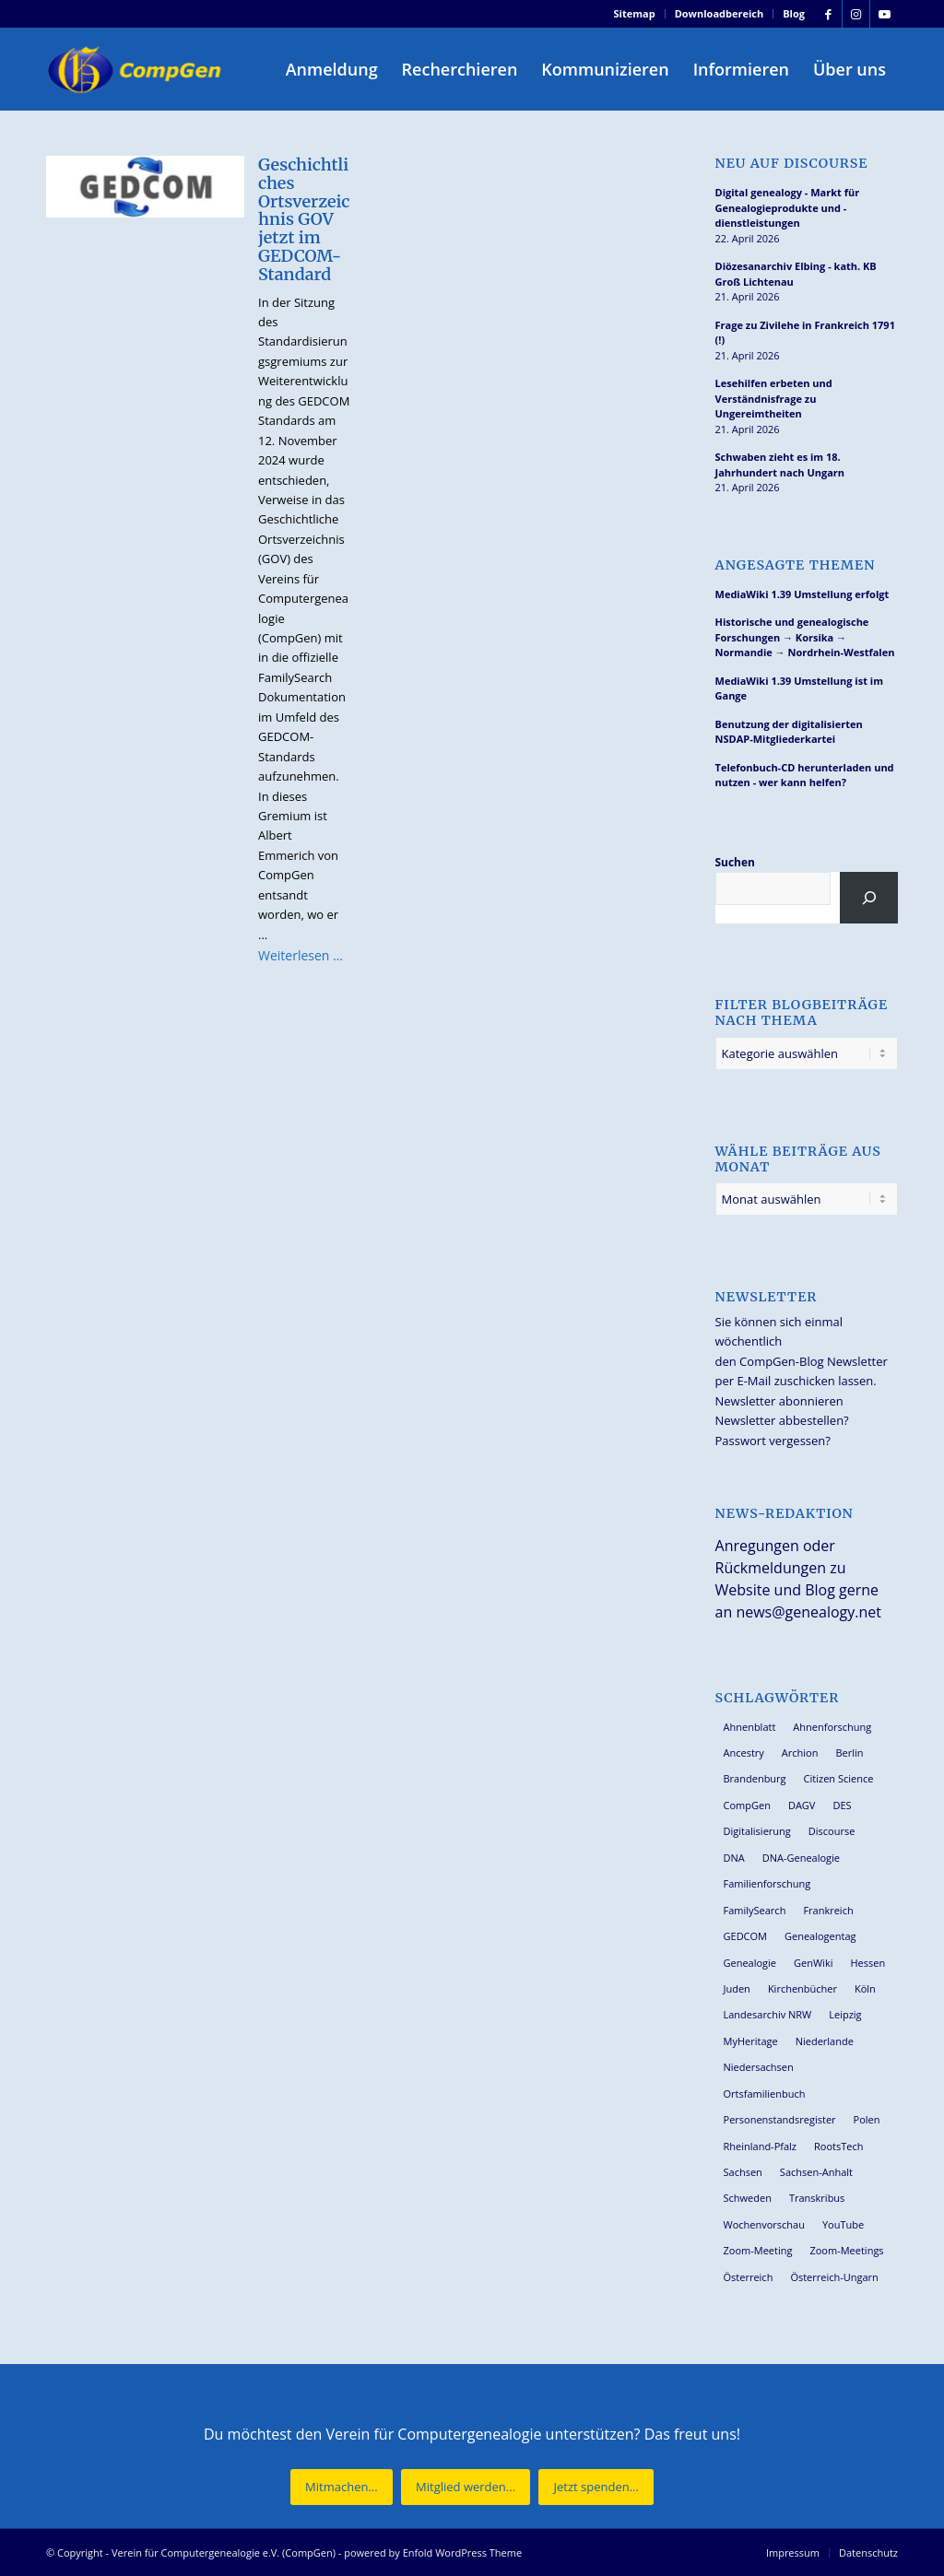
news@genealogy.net (808, 1612)
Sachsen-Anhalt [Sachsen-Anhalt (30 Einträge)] (816, 2172)
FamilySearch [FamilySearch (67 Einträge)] (755, 1910)
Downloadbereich (719, 13)
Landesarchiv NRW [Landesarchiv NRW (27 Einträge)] (768, 2014)
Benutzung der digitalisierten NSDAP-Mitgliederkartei (789, 732)
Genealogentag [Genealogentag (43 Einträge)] (820, 1936)
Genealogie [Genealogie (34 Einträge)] (750, 1963)
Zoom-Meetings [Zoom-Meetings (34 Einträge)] (846, 2250)
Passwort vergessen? (773, 1440)
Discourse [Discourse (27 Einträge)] (832, 1831)
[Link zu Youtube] (884, 14)
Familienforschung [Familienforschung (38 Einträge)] (767, 1883)
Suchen (735, 862)
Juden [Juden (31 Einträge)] (737, 1988)
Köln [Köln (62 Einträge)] (865, 1988)
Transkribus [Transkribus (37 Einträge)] (816, 2198)
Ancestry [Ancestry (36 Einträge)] (744, 1752)
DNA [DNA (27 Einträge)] (734, 1857)
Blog (794, 13)
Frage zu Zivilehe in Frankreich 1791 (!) (805, 332)
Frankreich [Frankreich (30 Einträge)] (828, 1910)
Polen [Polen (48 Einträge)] (867, 2119)
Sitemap (634, 13)
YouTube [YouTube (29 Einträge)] (843, 2224)
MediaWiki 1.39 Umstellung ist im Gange (799, 688)
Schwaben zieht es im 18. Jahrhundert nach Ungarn (780, 464)
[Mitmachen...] (341, 2487)
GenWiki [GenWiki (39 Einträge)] (813, 1963)
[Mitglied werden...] (465, 2487)
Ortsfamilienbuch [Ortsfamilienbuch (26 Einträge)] (765, 2093)
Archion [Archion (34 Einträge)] (800, 1752)
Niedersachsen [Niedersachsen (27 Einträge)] (759, 2067)
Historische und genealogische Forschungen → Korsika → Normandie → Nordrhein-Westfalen (805, 637)
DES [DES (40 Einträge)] (841, 1805)
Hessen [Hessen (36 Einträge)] (867, 1963)
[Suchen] (869, 897)
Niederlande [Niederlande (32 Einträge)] (825, 2041)
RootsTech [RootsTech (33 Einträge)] (838, 2146)
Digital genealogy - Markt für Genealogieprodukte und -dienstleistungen (787, 207)
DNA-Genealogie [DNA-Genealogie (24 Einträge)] (801, 1857)
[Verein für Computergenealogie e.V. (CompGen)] (136, 69)
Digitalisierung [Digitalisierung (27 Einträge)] (757, 1831)
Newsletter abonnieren (779, 1401)
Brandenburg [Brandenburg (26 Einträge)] (755, 1778)
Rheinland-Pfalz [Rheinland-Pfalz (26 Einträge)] (760, 2146)
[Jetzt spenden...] (595, 2487)
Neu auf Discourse (791, 163)
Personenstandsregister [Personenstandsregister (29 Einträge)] (780, 2119)
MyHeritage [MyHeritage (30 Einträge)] (751, 2041)
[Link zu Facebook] (828, 14)
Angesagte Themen (795, 565)
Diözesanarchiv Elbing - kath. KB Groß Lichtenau (796, 273)
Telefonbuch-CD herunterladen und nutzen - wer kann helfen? (804, 775)
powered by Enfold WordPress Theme (433, 2552)
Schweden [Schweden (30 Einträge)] (748, 2198)
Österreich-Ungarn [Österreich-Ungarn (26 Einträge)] (834, 2277)
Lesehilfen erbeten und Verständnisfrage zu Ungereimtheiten (773, 398)
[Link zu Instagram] (856, 14)
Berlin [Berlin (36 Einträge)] (849, 1752)
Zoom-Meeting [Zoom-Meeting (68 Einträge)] (758, 2250)
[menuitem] (635, 13)
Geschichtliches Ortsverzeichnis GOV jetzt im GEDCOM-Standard (303, 219)
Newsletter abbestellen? (782, 1420)
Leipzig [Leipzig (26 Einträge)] (845, 2014)
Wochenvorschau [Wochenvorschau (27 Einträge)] (764, 2224)
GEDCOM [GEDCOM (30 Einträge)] (745, 1936)
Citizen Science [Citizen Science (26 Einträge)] (839, 1778)
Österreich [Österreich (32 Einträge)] (748, 2277)
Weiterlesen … (300, 955)
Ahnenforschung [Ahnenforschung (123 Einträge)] (832, 1727)
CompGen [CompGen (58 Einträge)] (747, 1805)
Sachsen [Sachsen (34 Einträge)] (743, 2172)
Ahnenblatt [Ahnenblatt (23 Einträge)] (750, 1727)
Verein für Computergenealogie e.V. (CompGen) (224, 2552)
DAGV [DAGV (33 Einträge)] (802, 1805)
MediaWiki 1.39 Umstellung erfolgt (802, 594)
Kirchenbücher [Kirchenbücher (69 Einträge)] (802, 1988)
